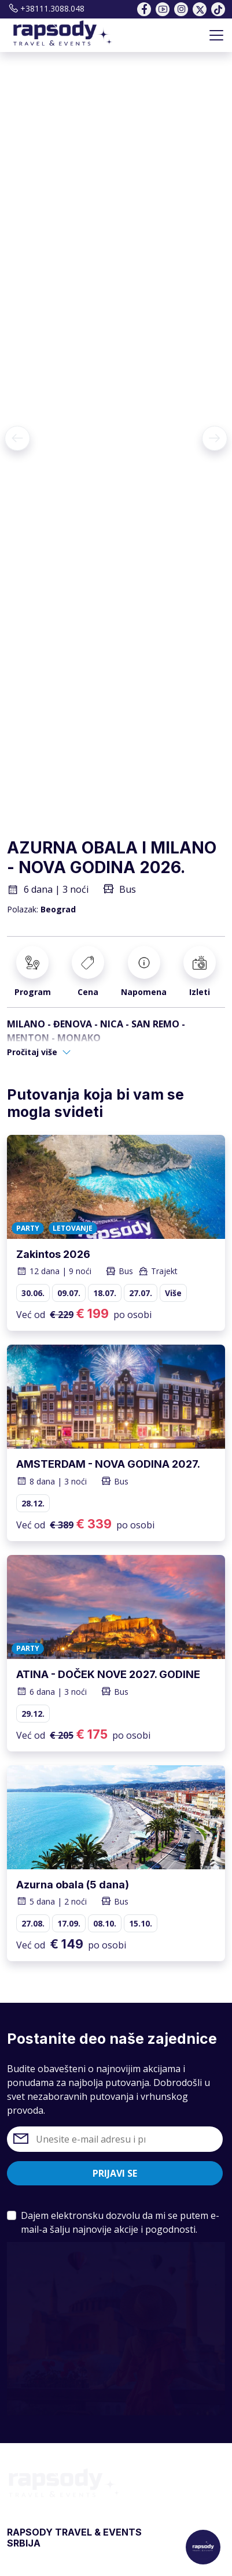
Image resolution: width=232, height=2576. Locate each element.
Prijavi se (115, 2173)
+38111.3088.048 (45, 8)
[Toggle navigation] (216, 35)
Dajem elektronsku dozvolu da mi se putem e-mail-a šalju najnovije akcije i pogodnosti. (120, 2222)
